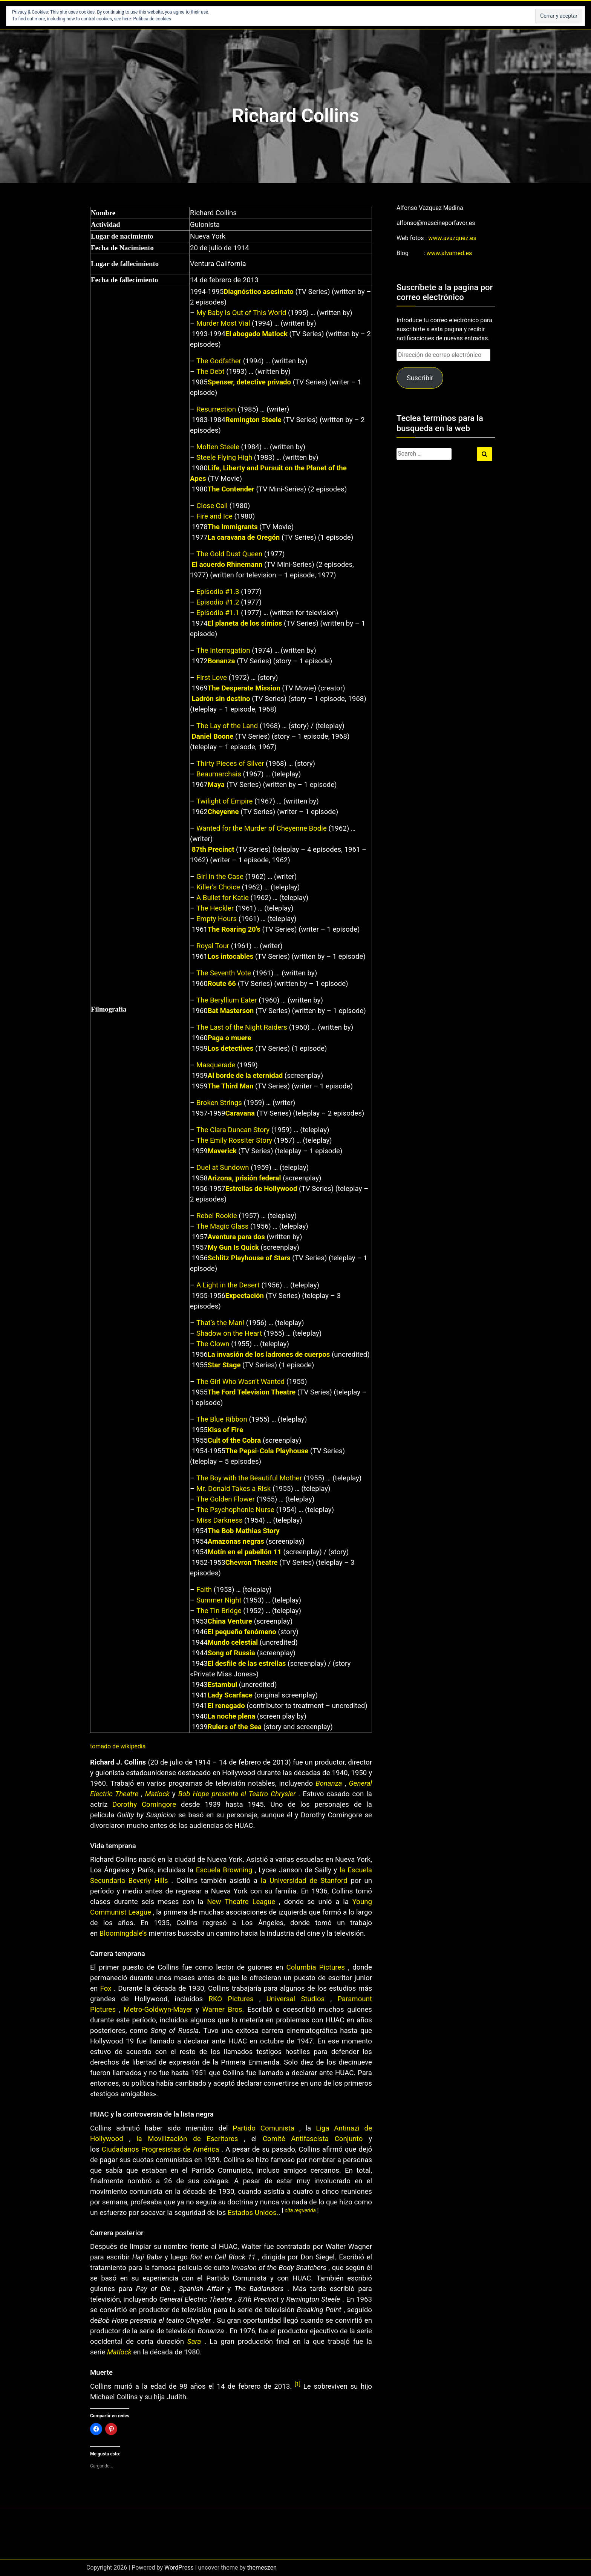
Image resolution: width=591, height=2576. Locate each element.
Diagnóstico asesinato (259, 292)
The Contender (231, 489)
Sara (194, 2341)
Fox (106, 1988)
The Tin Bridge (219, 1611)
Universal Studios (295, 1999)
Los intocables (231, 956)
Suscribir (420, 378)
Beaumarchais (218, 774)
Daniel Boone (213, 736)
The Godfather (218, 361)
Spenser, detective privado (249, 382)
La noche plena (232, 1716)
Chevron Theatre (251, 1562)
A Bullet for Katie (222, 898)
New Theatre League (241, 1902)
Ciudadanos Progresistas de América (160, 2149)
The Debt (210, 371)
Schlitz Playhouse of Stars (249, 1258)
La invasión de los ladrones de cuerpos (269, 1354)
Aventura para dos (236, 1237)
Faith (204, 1590)
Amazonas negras (236, 1541)
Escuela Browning (224, 1870)
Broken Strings (219, 1103)
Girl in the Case (219, 876)
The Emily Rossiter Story (234, 1140)
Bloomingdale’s (123, 1933)
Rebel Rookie (216, 1216)
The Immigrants (233, 527)
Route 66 (222, 984)
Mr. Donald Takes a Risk (233, 1489)
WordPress (179, 2567)
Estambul (222, 1685)
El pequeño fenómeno (242, 1632)
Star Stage (224, 1365)
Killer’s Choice (218, 887)
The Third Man (231, 1086)
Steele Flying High (224, 457)
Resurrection (216, 409)
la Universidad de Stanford (304, 1881)
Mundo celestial (233, 1642)
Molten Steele (217, 447)
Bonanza (221, 661)
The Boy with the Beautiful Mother (249, 1478)
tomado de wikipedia (118, 1746)
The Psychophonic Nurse (235, 1510)
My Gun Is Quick (233, 1247)
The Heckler (215, 908)
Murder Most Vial (223, 323)
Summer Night (219, 1600)
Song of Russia (231, 1653)
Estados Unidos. (253, 2213)
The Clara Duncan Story (232, 1130)
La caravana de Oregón (244, 537)
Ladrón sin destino (221, 699)
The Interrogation (223, 650)
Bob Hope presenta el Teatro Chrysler (237, 1794)
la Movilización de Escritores (187, 2139)
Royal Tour (212, 946)
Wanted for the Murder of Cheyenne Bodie (261, 828)
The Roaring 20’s (234, 929)
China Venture (230, 1621)
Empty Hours (216, 919)
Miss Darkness (219, 1520)
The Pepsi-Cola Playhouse (267, 1451)
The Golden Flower (225, 1499)
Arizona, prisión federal (244, 1178)
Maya (216, 785)
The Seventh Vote (223, 973)
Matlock (157, 1794)
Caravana (240, 1113)
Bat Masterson (231, 1011)
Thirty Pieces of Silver (230, 763)
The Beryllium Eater (226, 1000)
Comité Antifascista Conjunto (313, 2139)
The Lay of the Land (227, 726)
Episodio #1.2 (217, 602)
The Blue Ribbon (221, 1419)
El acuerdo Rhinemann (227, 564)
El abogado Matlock (256, 334)
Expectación (244, 1296)
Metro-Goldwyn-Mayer (158, 2009)
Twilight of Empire (224, 801)
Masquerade (215, 1065)
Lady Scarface (230, 1695)
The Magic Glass (222, 1226)
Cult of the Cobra (234, 1440)
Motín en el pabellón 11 (245, 1552)
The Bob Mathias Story (244, 1531)
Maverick (222, 1151)
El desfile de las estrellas (247, 1663)
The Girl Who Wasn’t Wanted (240, 1382)
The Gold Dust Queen (229, 554)
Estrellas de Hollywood (261, 1189)
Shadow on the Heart (229, 1333)
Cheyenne (223, 812)
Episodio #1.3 (217, 592)
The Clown (213, 1344)
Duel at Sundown (222, 1167)
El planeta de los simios (245, 623)
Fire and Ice (214, 516)
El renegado (226, 1706)
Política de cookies (152, 18)
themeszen (262, 2567)
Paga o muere (229, 1038)
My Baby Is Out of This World (241, 313)
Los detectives (231, 1048)
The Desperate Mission (244, 688)
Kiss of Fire (225, 1430)
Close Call (212, 506)
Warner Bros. (223, 2009)
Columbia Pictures (315, 1967)
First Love (211, 677)
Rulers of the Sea (235, 1727)
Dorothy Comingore (144, 1804)
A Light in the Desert (228, 1285)
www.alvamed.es (449, 253)
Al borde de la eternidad (245, 1075)
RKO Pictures (230, 1999)
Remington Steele (253, 420)
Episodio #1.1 (217, 613)
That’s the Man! (220, 1323)
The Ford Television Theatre (252, 1392)
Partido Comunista (263, 2128)
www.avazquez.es (452, 238)
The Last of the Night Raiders (241, 1027)
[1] (297, 2384)
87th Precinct (213, 849)
